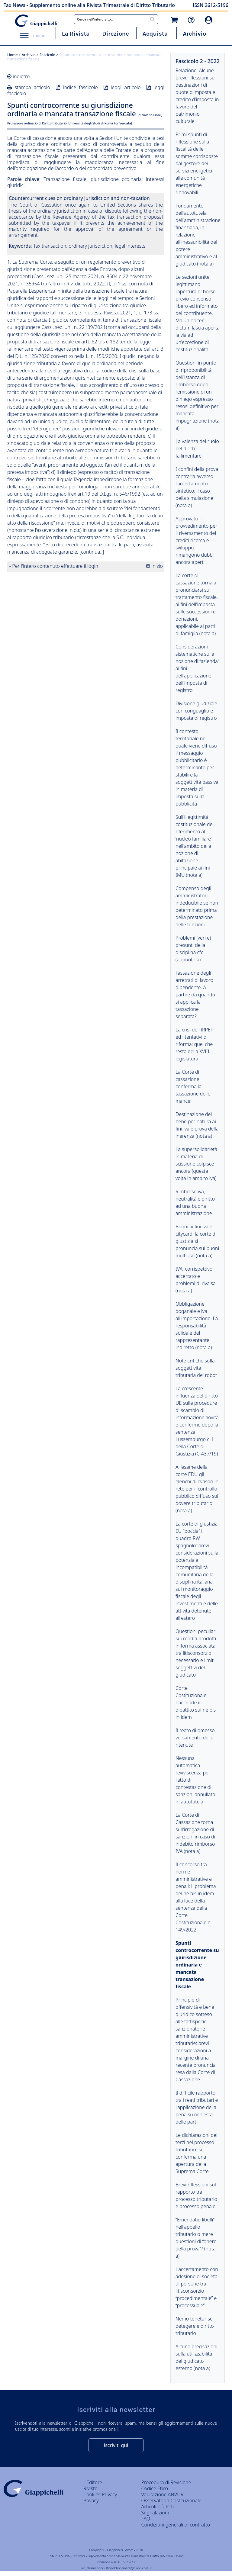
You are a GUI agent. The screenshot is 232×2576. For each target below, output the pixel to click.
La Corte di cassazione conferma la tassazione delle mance (193, 1086)
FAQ (145, 2518)
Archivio (194, 33)
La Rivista (76, 33)
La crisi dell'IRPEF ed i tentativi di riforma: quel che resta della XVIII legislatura (194, 1044)
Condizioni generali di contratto (175, 2524)
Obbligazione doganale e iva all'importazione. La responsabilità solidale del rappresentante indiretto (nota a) (197, 1326)
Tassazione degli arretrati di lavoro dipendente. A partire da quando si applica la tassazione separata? (195, 995)
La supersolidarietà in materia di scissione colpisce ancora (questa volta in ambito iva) (196, 1164)
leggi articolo (126, 87)
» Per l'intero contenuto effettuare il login (53, 566)
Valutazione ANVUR (162, 2494)
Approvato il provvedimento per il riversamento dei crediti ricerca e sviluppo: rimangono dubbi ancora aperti (196, 540)
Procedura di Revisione (166, 2482)
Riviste (90, 2488)
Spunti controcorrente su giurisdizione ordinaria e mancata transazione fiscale (197, 1965)
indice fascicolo (80, 87)
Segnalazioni (155, 2512)
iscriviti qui (116, 2445)
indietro (21, 76)
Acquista (155, 33)
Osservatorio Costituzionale (171, 2500)
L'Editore (92, 2482)
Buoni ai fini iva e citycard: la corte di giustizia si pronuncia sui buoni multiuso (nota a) (197, 1241)
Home (12, 54)
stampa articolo (32, 87)
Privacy (91, 2500)
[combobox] (116, 19)
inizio (156, 566)
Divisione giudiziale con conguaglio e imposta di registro (196, 710)
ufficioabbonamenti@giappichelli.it (128, 2568)
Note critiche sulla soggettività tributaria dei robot (196, 1367)
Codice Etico (154, 2488)
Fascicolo (47, 54)
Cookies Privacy (100, 2494)
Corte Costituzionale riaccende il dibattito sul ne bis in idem (196, 1702)
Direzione (115, 33)
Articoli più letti (157, 2506)
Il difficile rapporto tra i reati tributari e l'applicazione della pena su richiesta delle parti (197, 2107)
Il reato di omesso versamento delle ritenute (195, 1737)
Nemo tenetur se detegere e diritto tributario (195, 2325)
